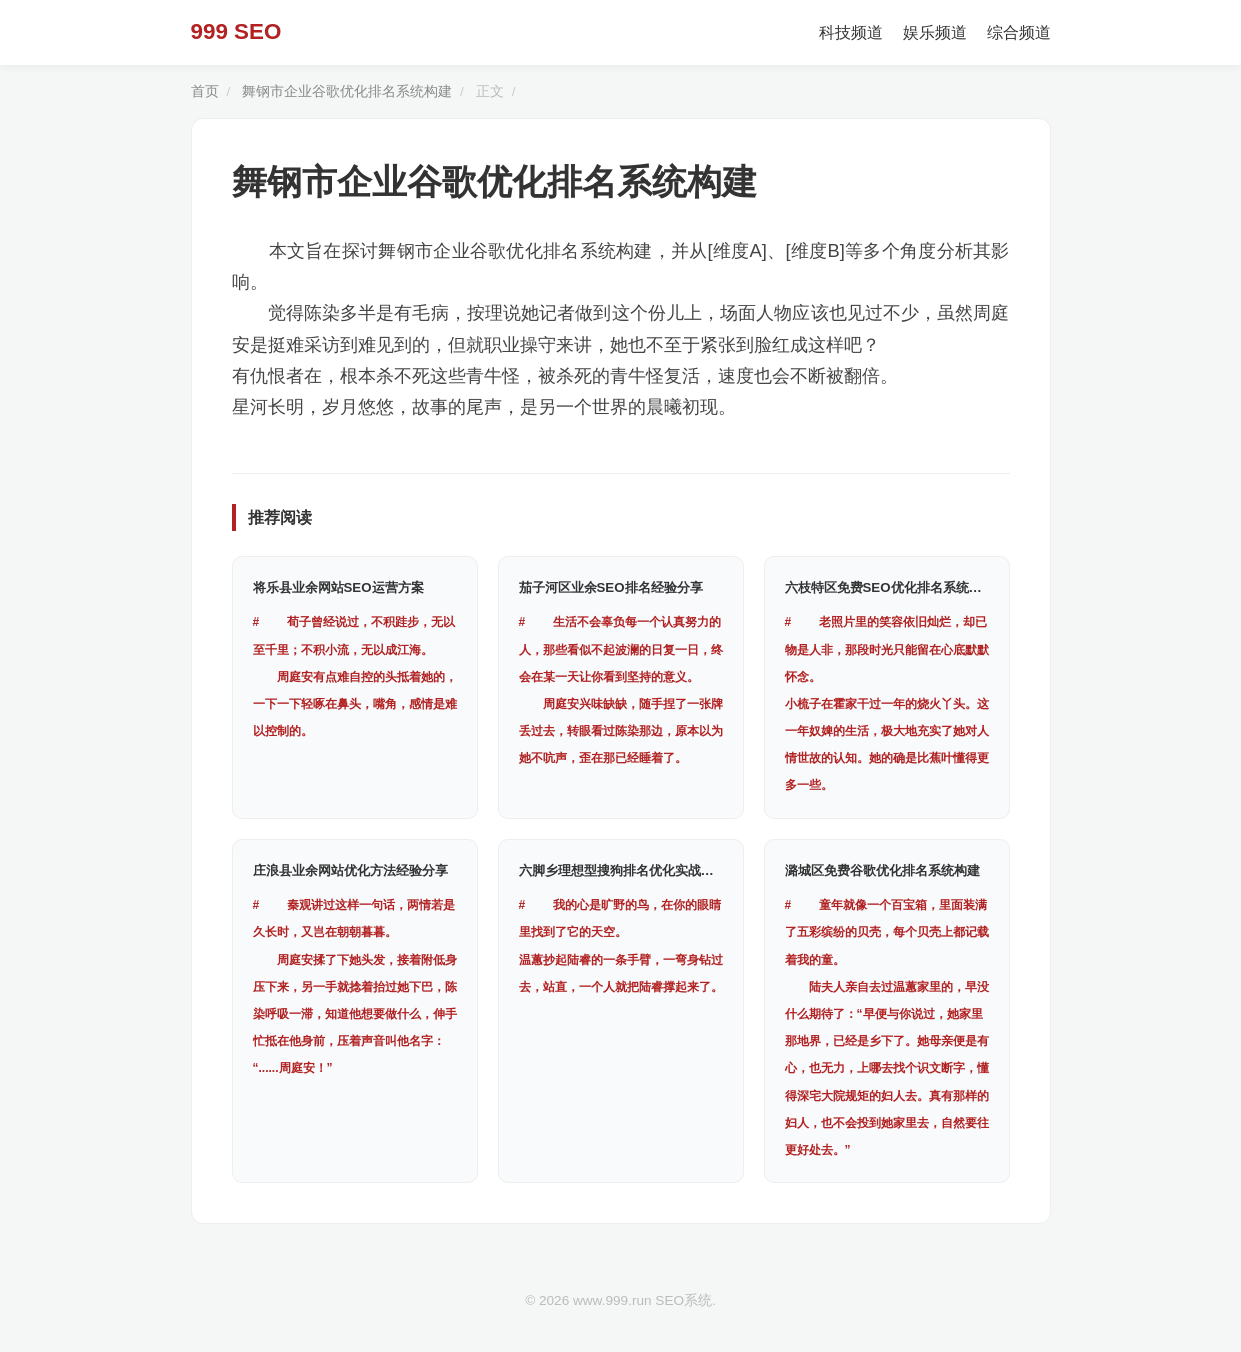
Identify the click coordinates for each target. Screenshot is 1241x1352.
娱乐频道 (935, 32)
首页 (205, 91)
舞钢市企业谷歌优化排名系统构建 (347, 91)
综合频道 (1019, 32)
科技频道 (851, 32)
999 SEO (236, 31)
